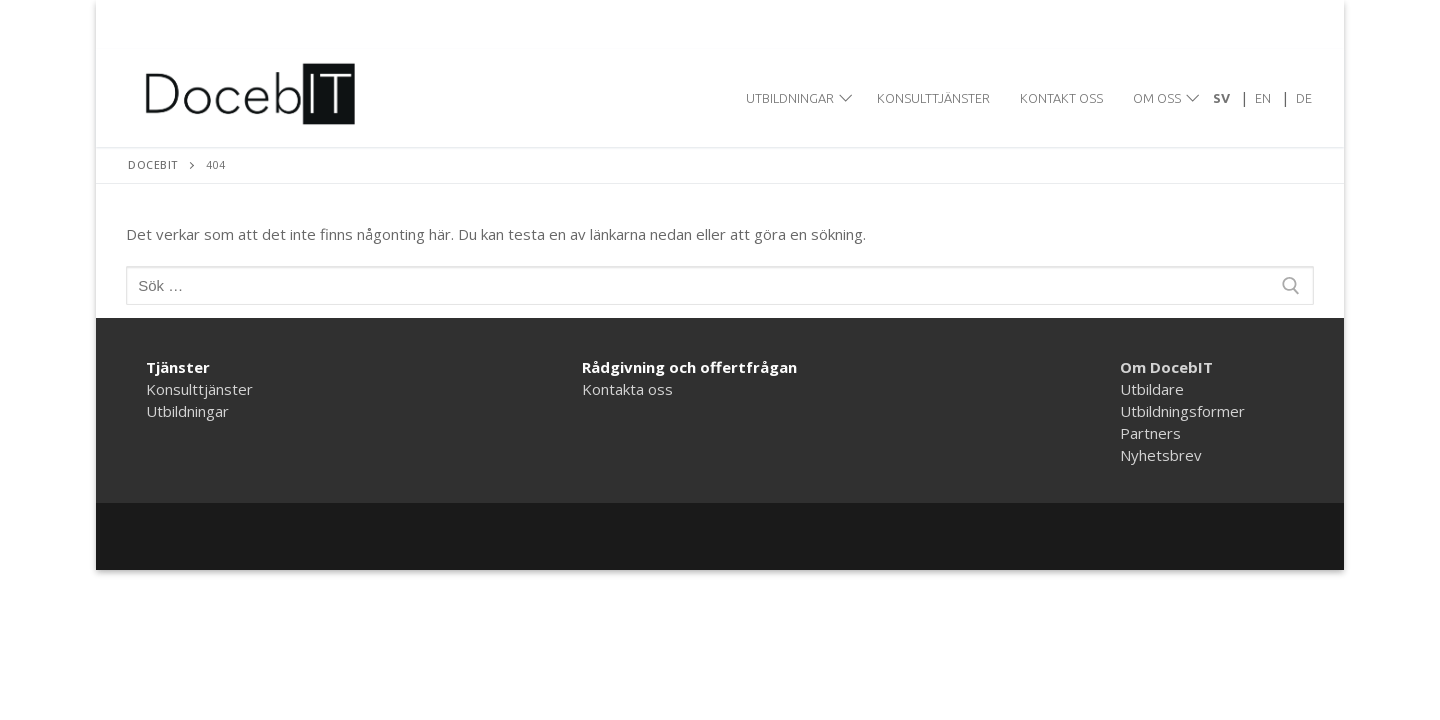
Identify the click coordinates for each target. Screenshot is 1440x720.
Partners (1150, 433)
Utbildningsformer (1182, 411)
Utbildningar (187, 411)
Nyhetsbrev (1161, 455)
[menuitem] (1221, 98)
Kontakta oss (627, 389)
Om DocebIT (1166, 367)
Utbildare (1152, 389)
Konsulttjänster (199, 389)
